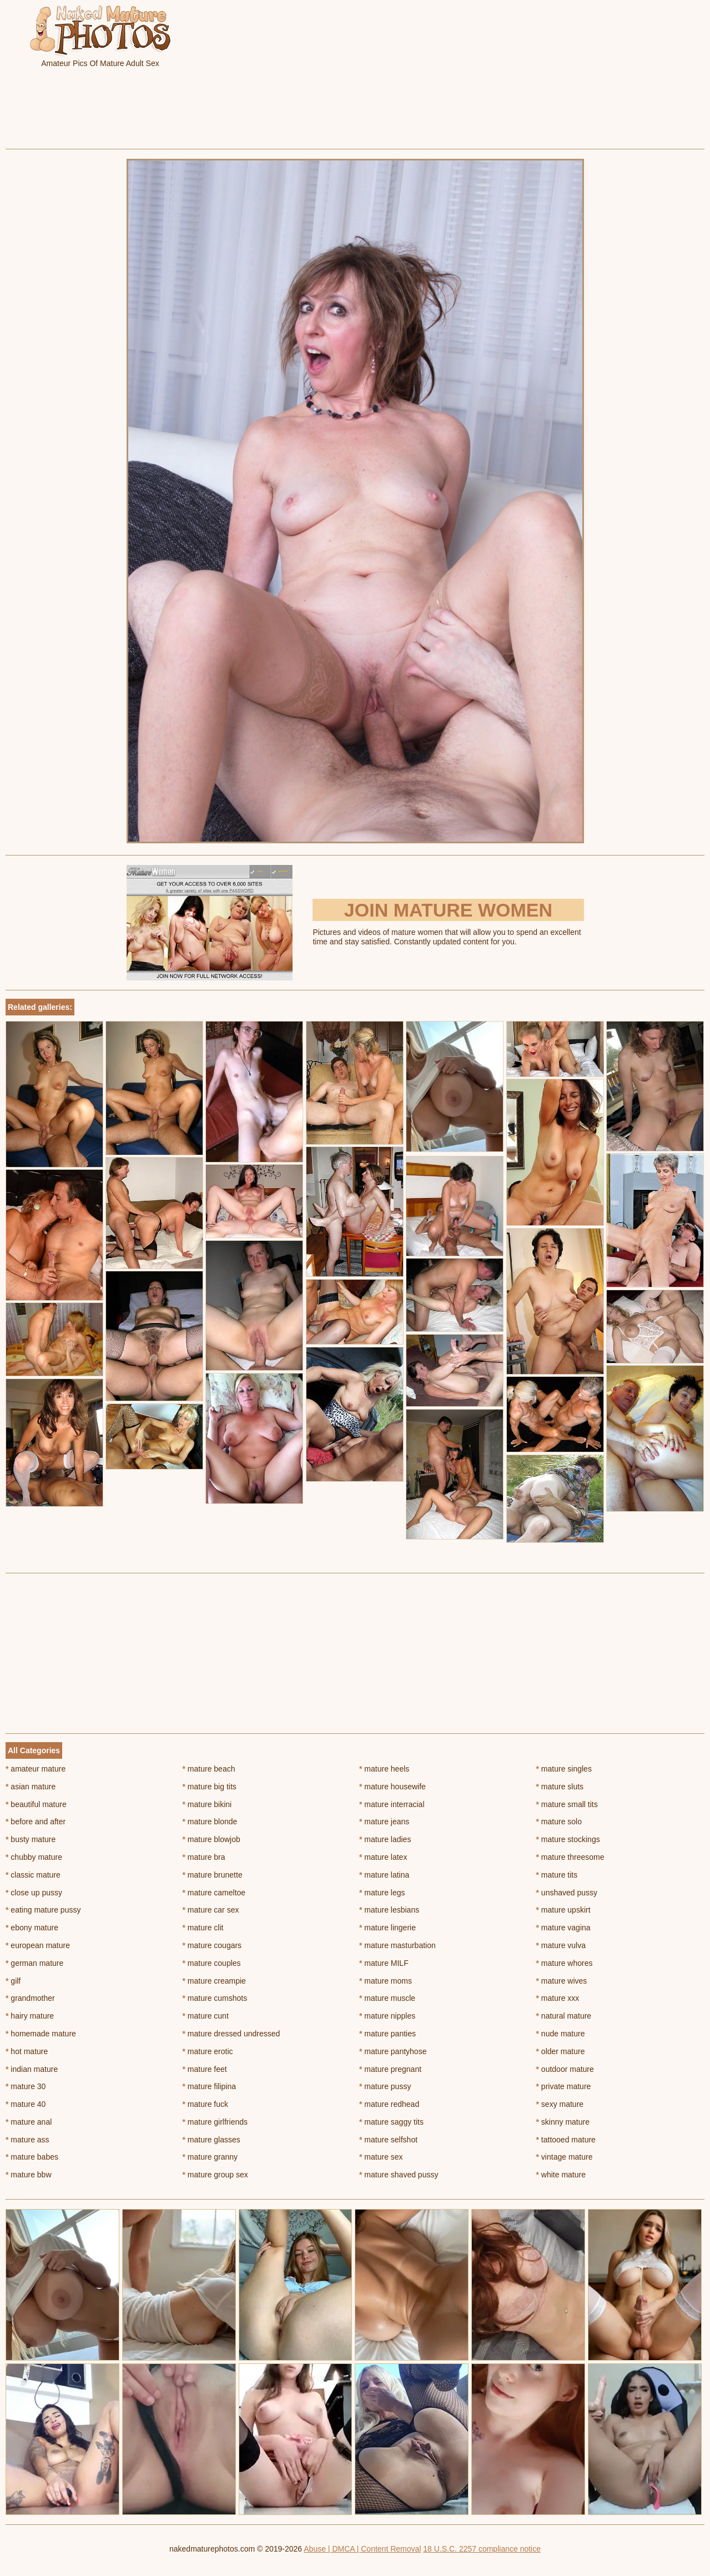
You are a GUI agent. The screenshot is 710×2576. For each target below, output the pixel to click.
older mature (560, 2051)
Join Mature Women (448, 909)
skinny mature (563, 2121)
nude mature (560, 2033)
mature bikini (207, 1804)
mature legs (382, 1892)
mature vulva (561, 1945)
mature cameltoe (214, 1892)
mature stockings (568, 1839)
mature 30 (26, 2086)
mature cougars (212, 1945)
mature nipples (387, 2015)
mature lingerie (387, 1927)
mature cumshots (215, 1998)
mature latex (383, 1857)
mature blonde (210, 1821)
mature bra (204, 1857)
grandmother (30, 1998)
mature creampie (214, 1980)
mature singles (564, 1768)
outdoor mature (565, 2069)
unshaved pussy (567, 1892)
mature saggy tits (391, 2121)
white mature (561, 2174)
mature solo (559, 1821)
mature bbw (29, 2174)
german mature (34, 1963)
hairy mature (30, 2015)
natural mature (564, 2015)
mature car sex (211, 1909)
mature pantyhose (392, 2051)
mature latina (384, 1874)
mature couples (212, 1963)
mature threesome (570, 1857)
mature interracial (392, 1804)
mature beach (209, 1768)
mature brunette (213, 1874)
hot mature (27, 2051)
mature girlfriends (215, 2121)
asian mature (31, 1786)
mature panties (387, 2033)
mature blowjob (211, 1839)
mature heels (384, 1768)
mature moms (385, 1980)
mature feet (205, 2069)
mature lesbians (389, 1909)
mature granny (210, 2156)
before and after (36, 1821)
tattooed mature (566, 2139)
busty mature (31, 1839)
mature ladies (385, 1839)
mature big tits (209, 1786)
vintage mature (564, 2156)
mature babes (32, 2156)
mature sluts (560, 1786)
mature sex (381, 2156)
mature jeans (384, 1821)
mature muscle (387, 1998)
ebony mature (32, 1927)
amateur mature (36, 1768)
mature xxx (558, 1998)
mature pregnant (390, 2069)
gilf (13, 1980)
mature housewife (392, 1786)
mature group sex (215, 2174)
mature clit (203, 1927)
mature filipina (209, 2086)
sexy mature (560, 2104)
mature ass (27, 2139)
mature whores (564, 1963)
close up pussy (34, 1892)
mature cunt (206, 2015)
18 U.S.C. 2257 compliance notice (482, 2548)
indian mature (32, 2069)
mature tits (557, 1874)
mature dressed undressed (231, 2033)
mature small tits (567, 1804)
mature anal (29, 2121)
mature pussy (385, 2086)
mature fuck (205, 2104)
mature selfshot (388, 2139)
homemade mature (41, 2033)
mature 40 (26, 2104)
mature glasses (211, 2139)
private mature (563, 2086)
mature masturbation (397, 1945)
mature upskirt (563, 1909)
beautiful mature (36, 1804)
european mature (38, 1945)
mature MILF (384, 1963)
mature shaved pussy (398, 2174)
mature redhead (389, 2104)
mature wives (561, 1980)
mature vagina (563, 1927)
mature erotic (208, 2051)
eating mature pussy (43, 1909)
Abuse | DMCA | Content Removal (362, 2548)
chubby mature (34, 1857)
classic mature (33, 1874)
